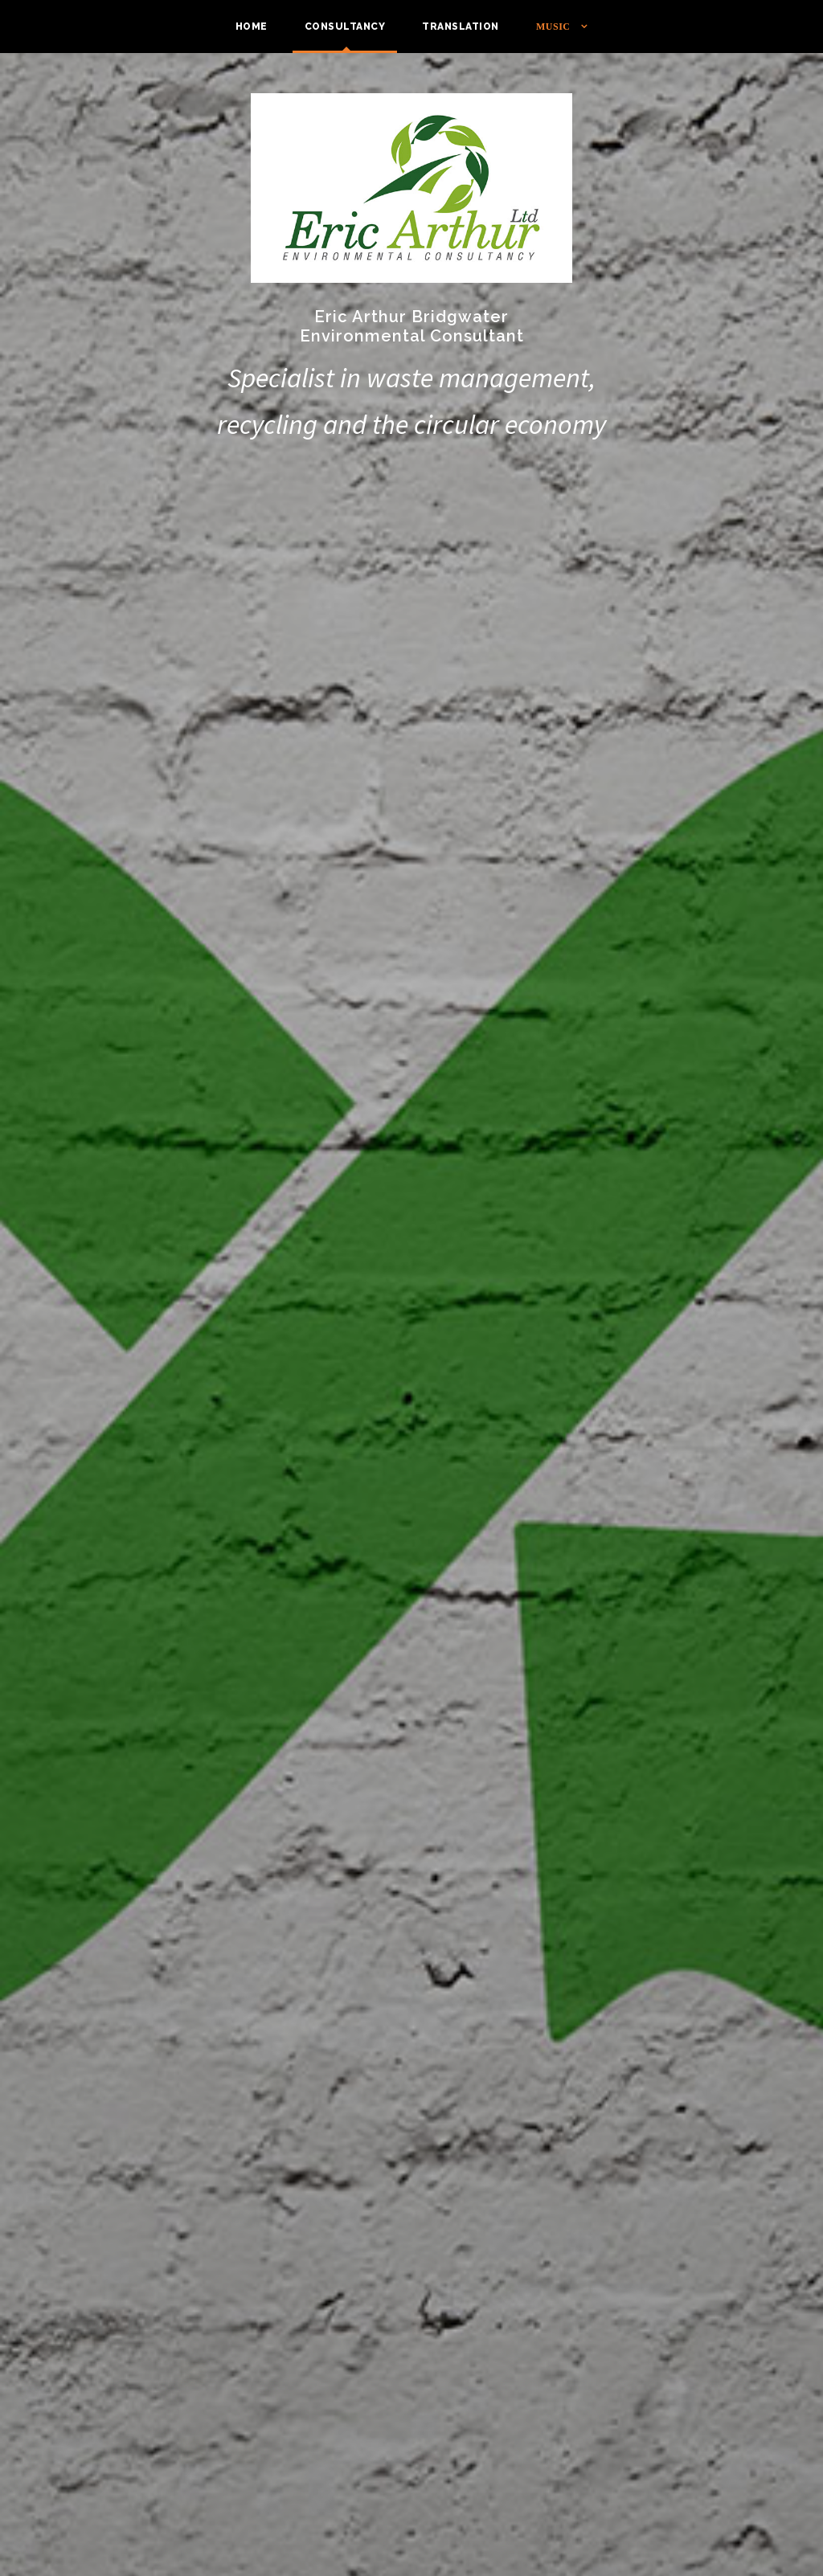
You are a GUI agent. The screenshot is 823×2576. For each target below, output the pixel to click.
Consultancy (345, 26)
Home (251, 26)
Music (553, 26)
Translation (460, 26)
